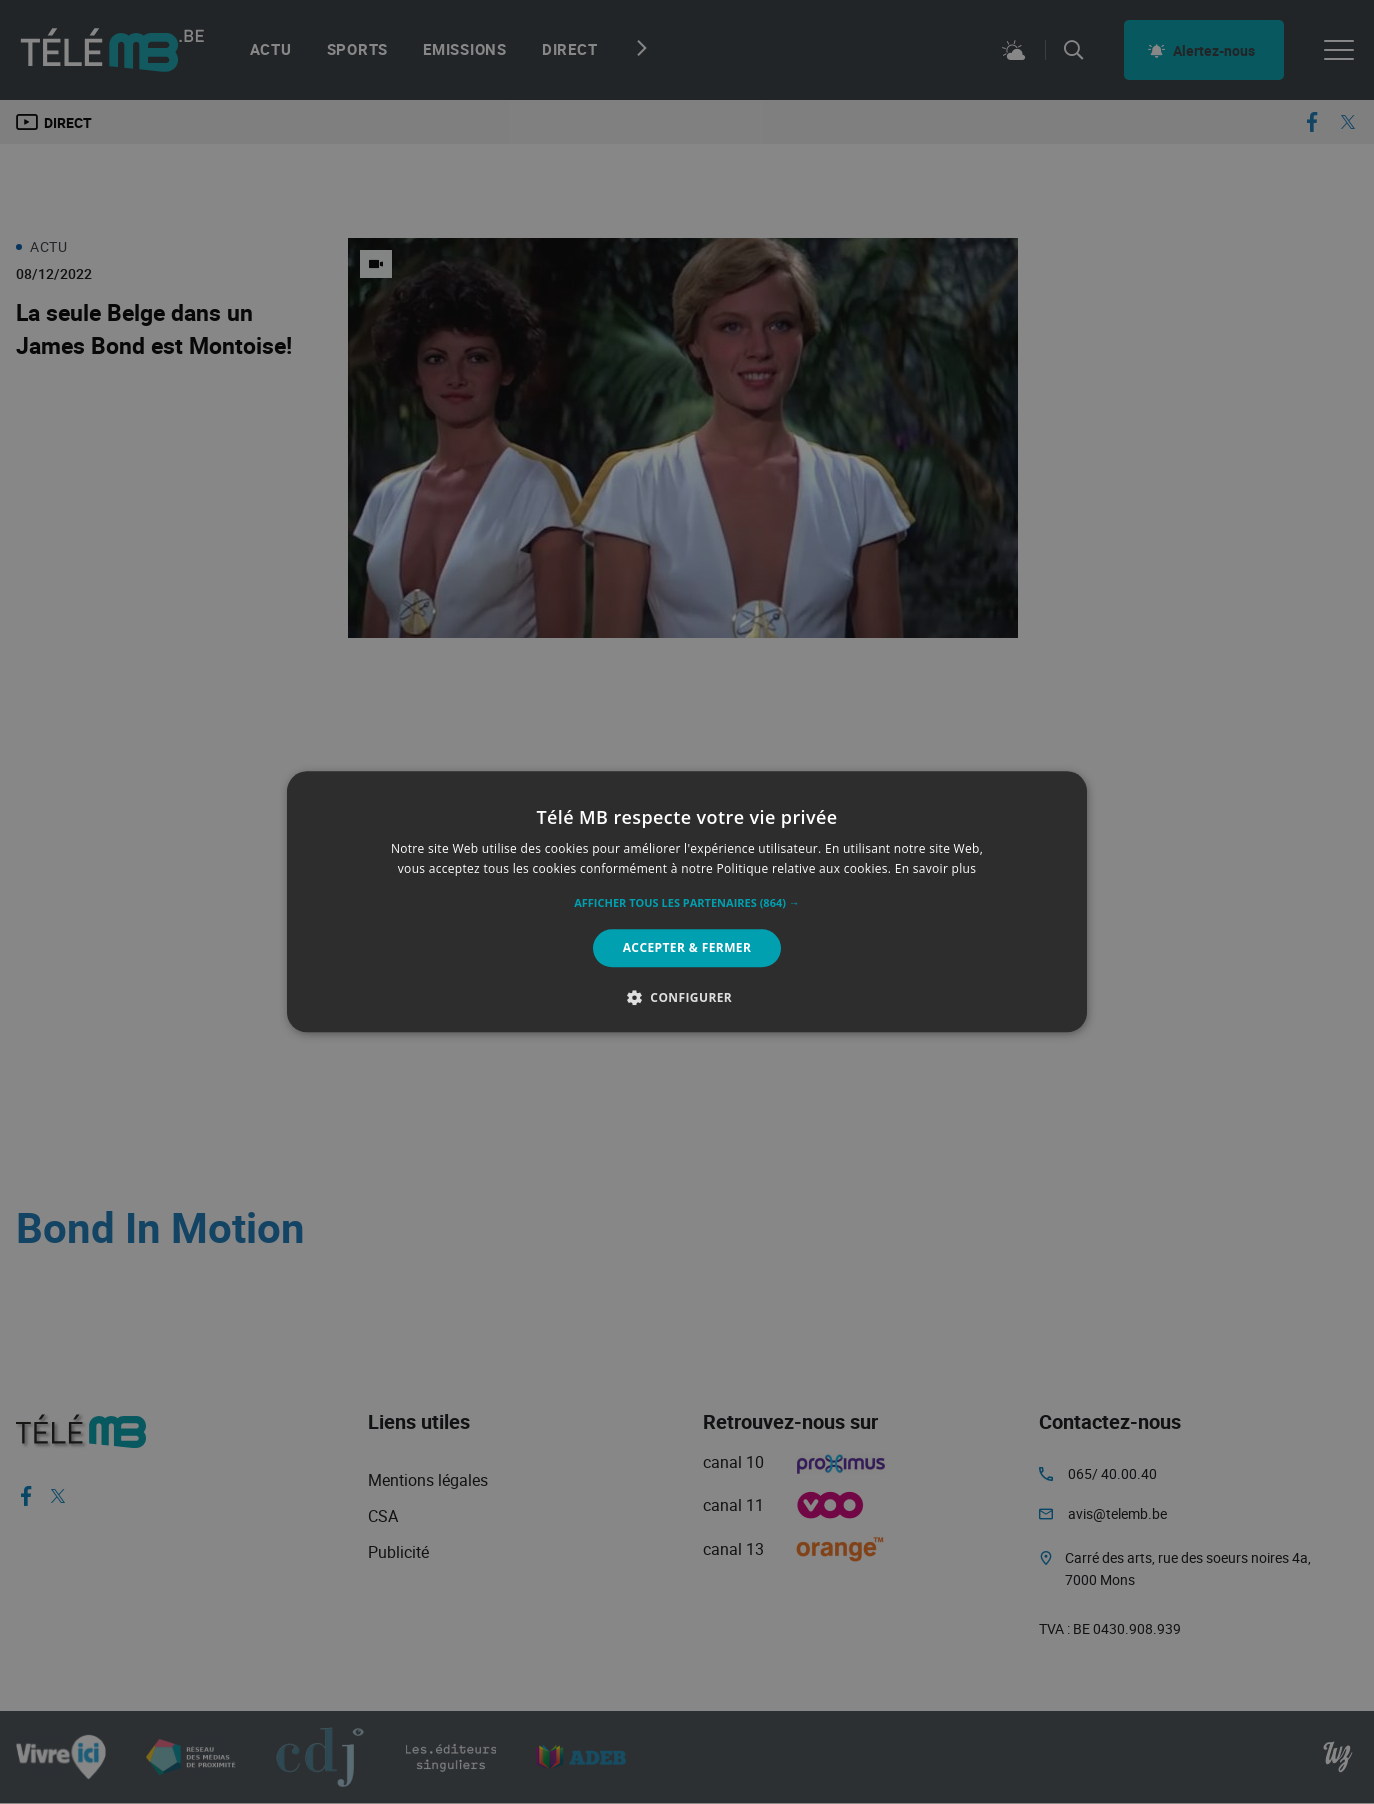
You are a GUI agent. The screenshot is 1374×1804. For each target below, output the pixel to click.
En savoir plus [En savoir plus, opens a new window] (935, 869)
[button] (687, 903)
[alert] (687, 902)
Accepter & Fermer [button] (687, 947)
